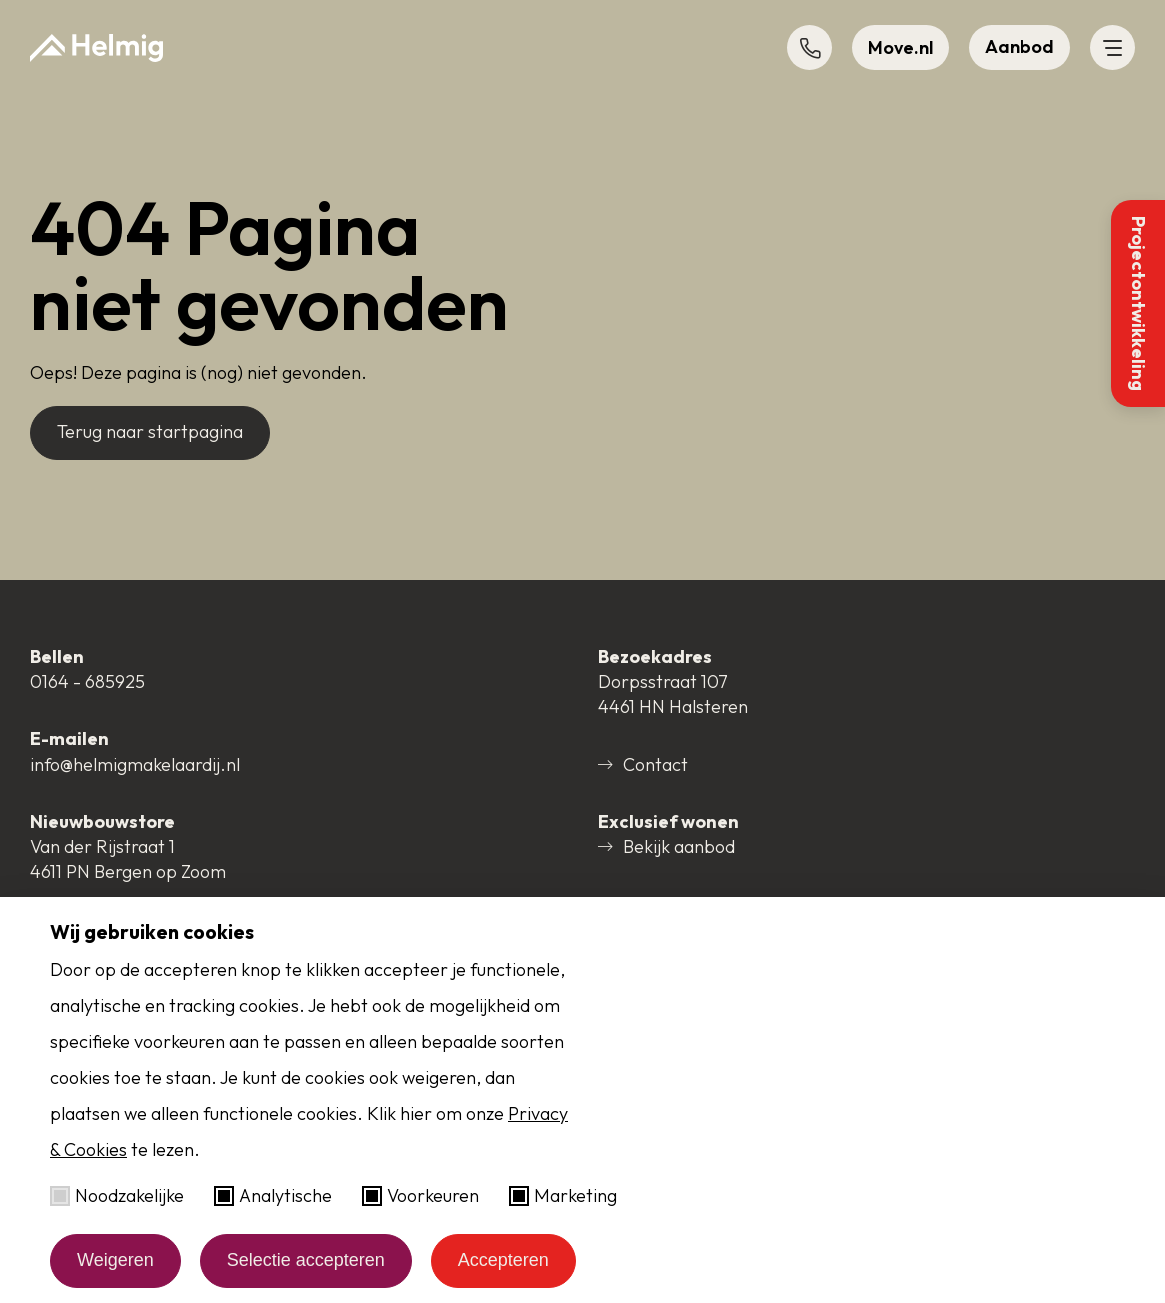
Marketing (563, 1195)
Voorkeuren (420, 1195)
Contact (643, 764)
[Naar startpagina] (96, 48)
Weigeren (115, 1260)
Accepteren (503, 1260)
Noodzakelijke (117, 1195)
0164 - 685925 (87, 681)
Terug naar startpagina (150, 431)
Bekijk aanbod (667, 846)
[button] (809, 47)
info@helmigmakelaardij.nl (135, 764)
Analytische (273, 1195)
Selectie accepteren (306, 1260)
